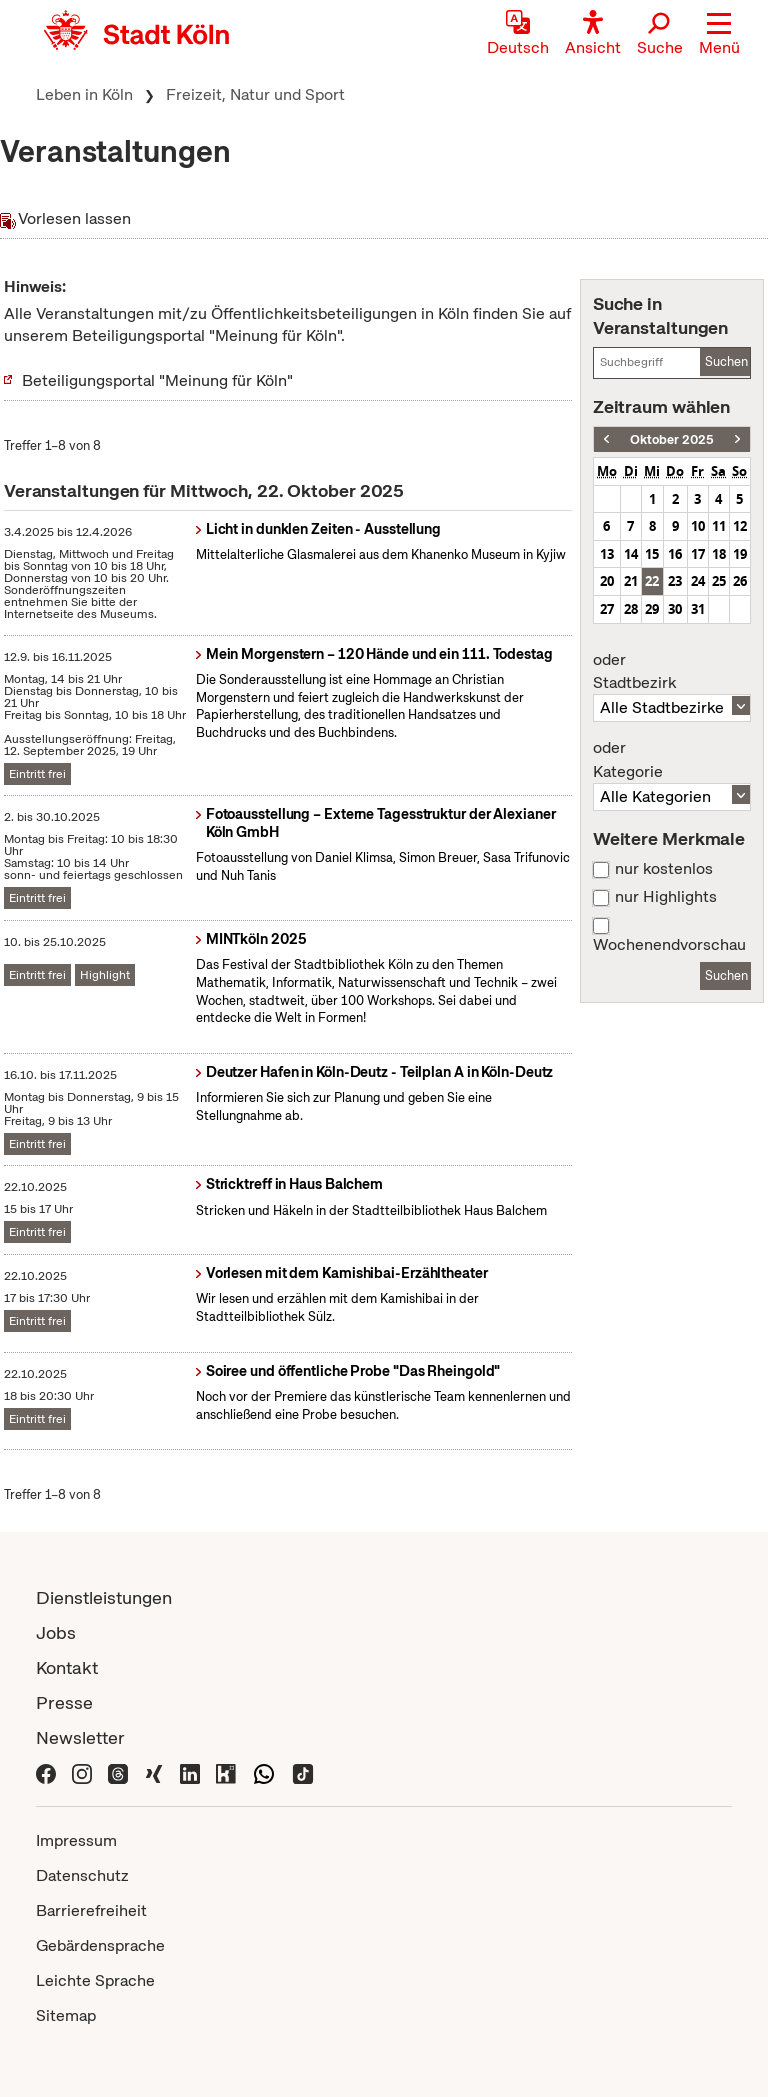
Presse (64, 1702)
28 (631, 609)
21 (631, 581)
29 (652, 609)
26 (740, 581)
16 (675, 554)
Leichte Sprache (95, 1980)
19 (740, 554)
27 (607, 609)
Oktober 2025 (672, 439)
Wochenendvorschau (669, 945)
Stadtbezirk (672, 672)
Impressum (76, 1840)
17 (698, 554)
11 (719, 526)
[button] (719, 35)
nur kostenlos (664, 869)
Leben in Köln (84, 94)
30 (675, 609)
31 (698, 609)
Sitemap (66, 2015)
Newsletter (80, 1737)
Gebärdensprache (100, 1945)
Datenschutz (82, 1875)
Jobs (56, 1632)
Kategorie (672, 760)
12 (740, 526)
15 (652, 554)
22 (652, 581)
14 (631, 554)
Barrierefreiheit (91, 1910)
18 (719, 554)
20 (607, 581)
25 (719, 581)
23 (675, 581)
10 (698, 526)
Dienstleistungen (104, 1597)
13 (607, 554)
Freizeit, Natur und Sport (255, 94)
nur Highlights (666, 897)
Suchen (726, 361)
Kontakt (67, 1667)
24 (698, 581)
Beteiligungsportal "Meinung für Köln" (157, 380)
